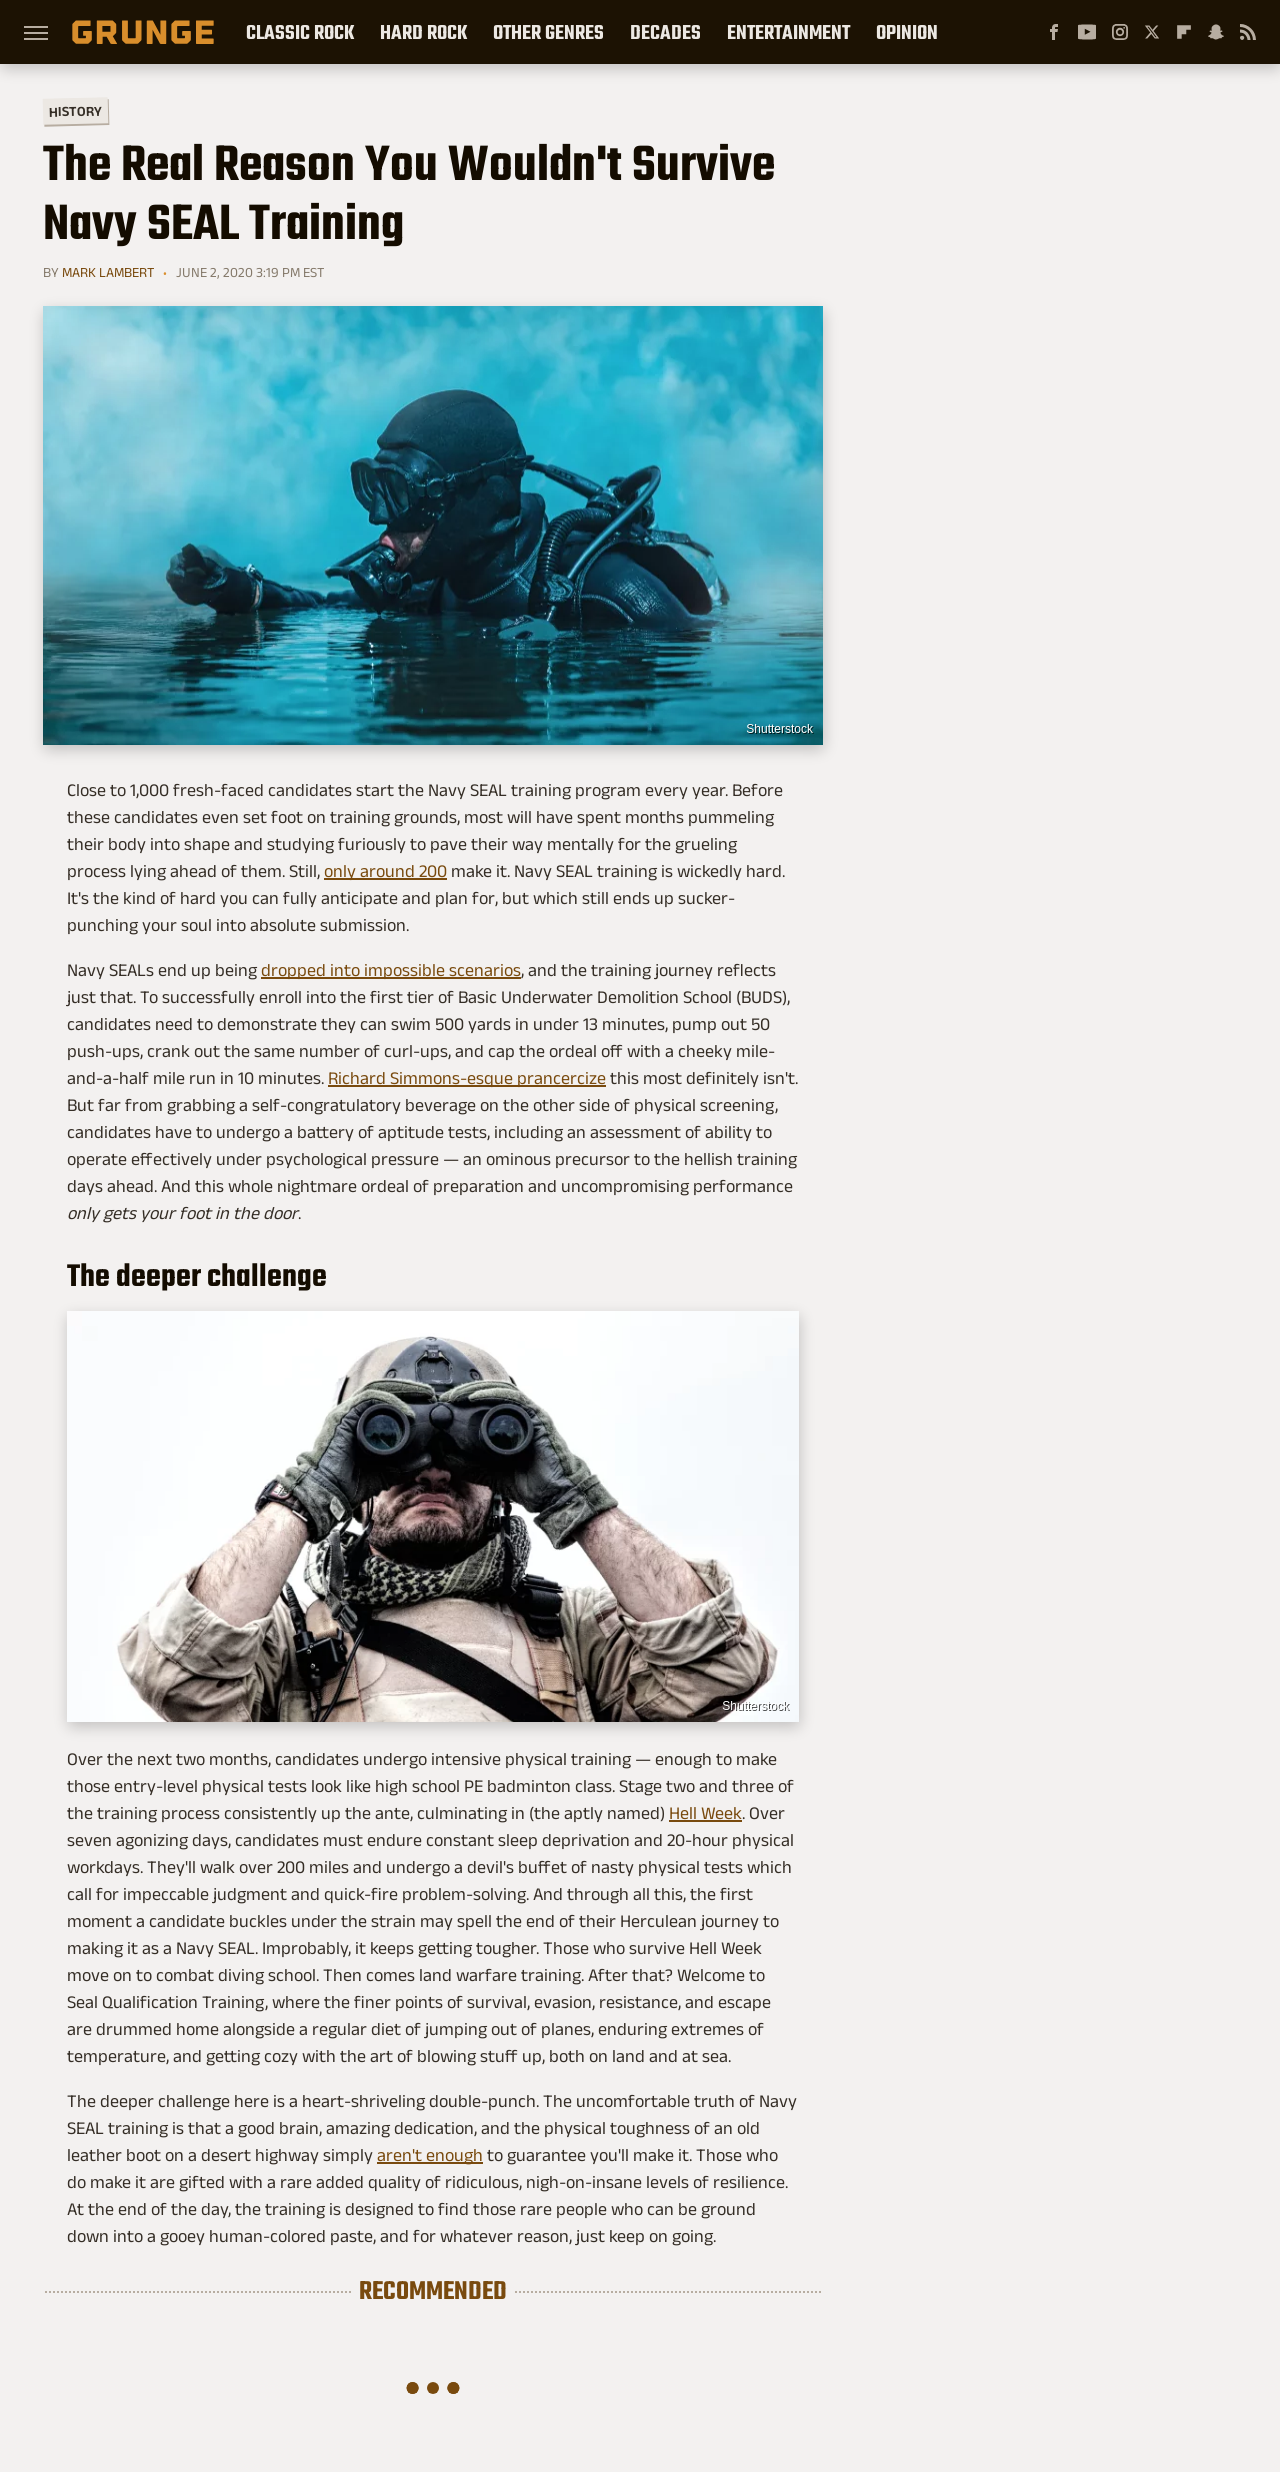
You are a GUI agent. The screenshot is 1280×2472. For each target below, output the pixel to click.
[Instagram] (1120, 32)
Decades (665, 32)
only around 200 (385, 871)
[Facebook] (1054, 32)
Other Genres (548, 32)
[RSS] (1248, 32)
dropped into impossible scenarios (391, 970)
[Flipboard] (1184, 32)
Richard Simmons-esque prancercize (467, 1078)
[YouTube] (1087, 32)
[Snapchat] (1216, 32)
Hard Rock (423, 32)
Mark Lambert (108, 272)
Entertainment (788, 32)
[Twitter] (1152, 32)
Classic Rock (300, 32)
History (75, 110)
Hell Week (705, 1813)
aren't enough (430, 2155)
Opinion (907, 32)
